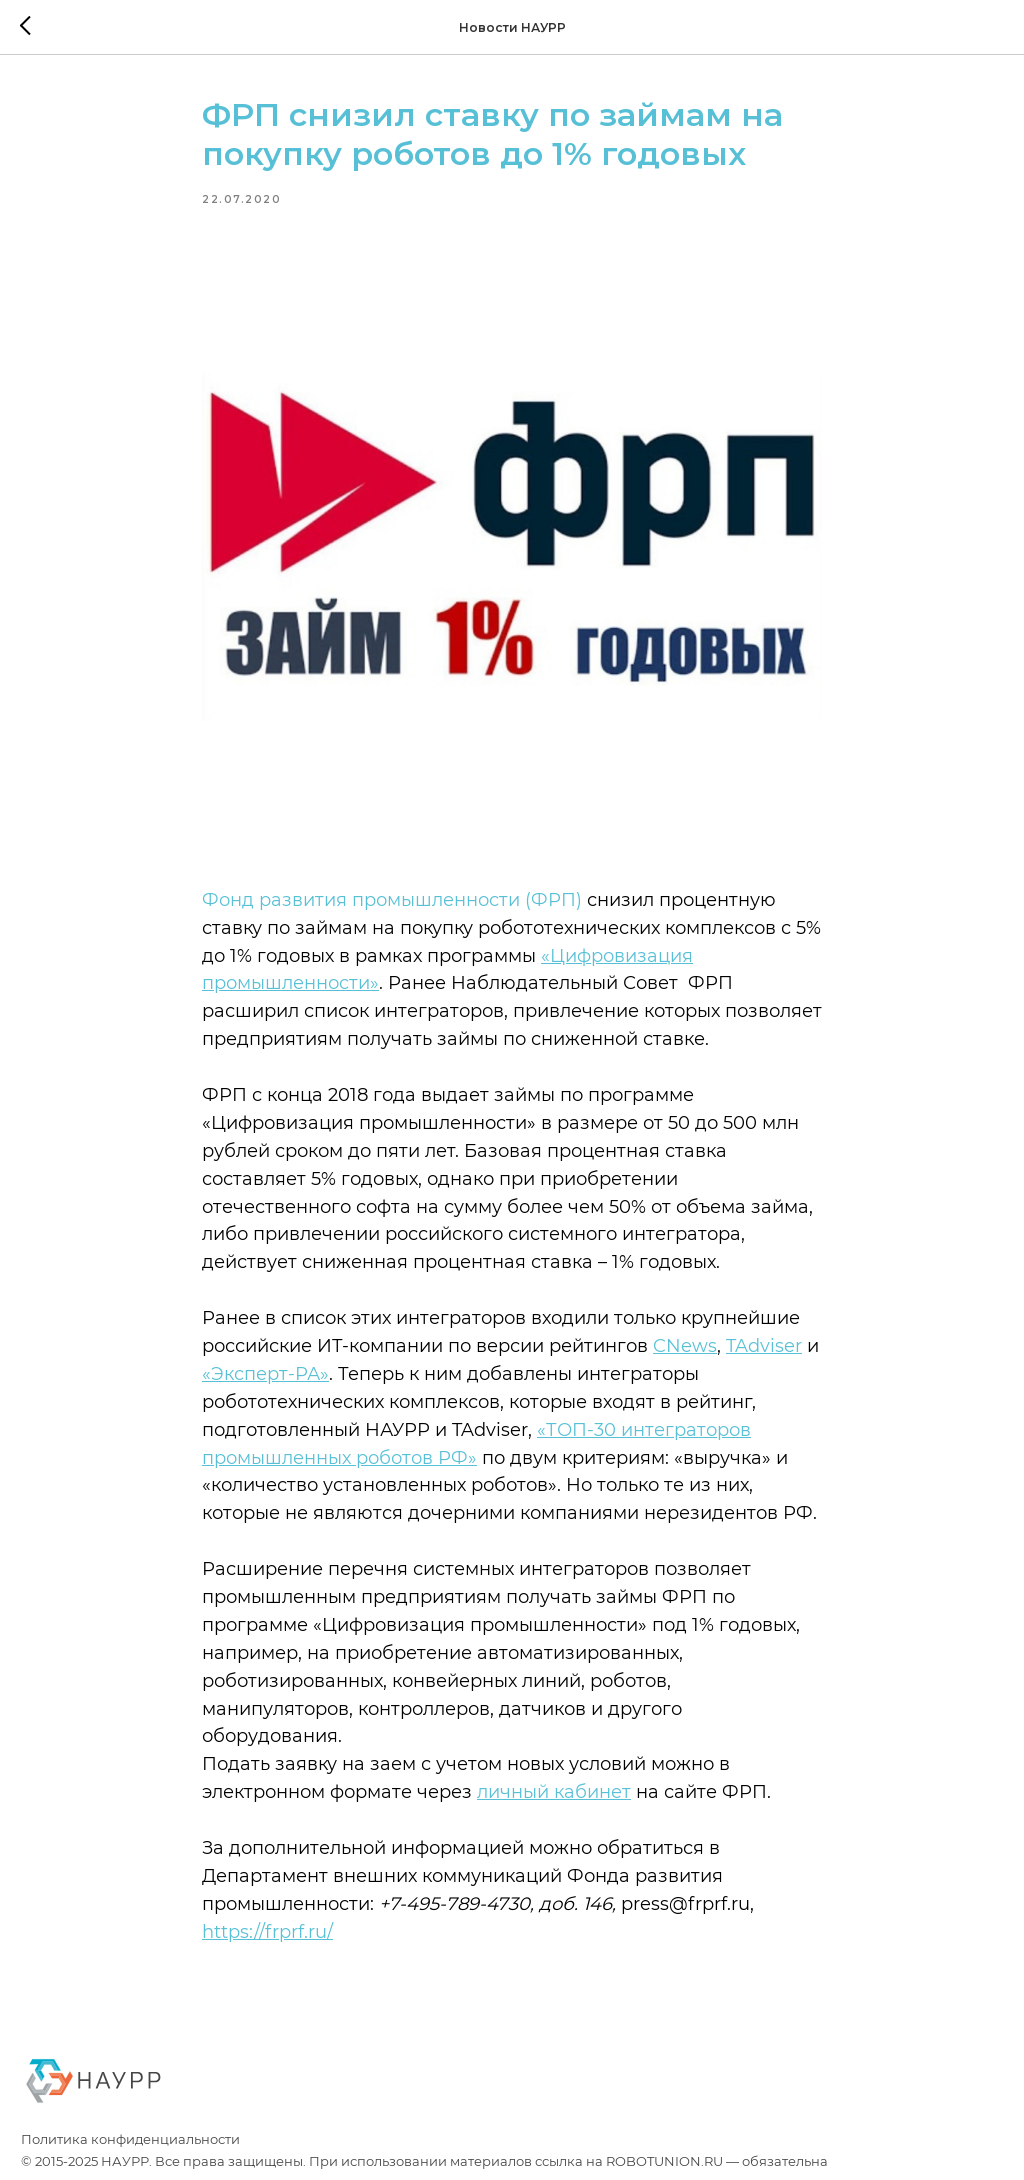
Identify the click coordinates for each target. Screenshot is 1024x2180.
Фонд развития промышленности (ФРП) (392, 900)
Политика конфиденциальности (130, 2139)
